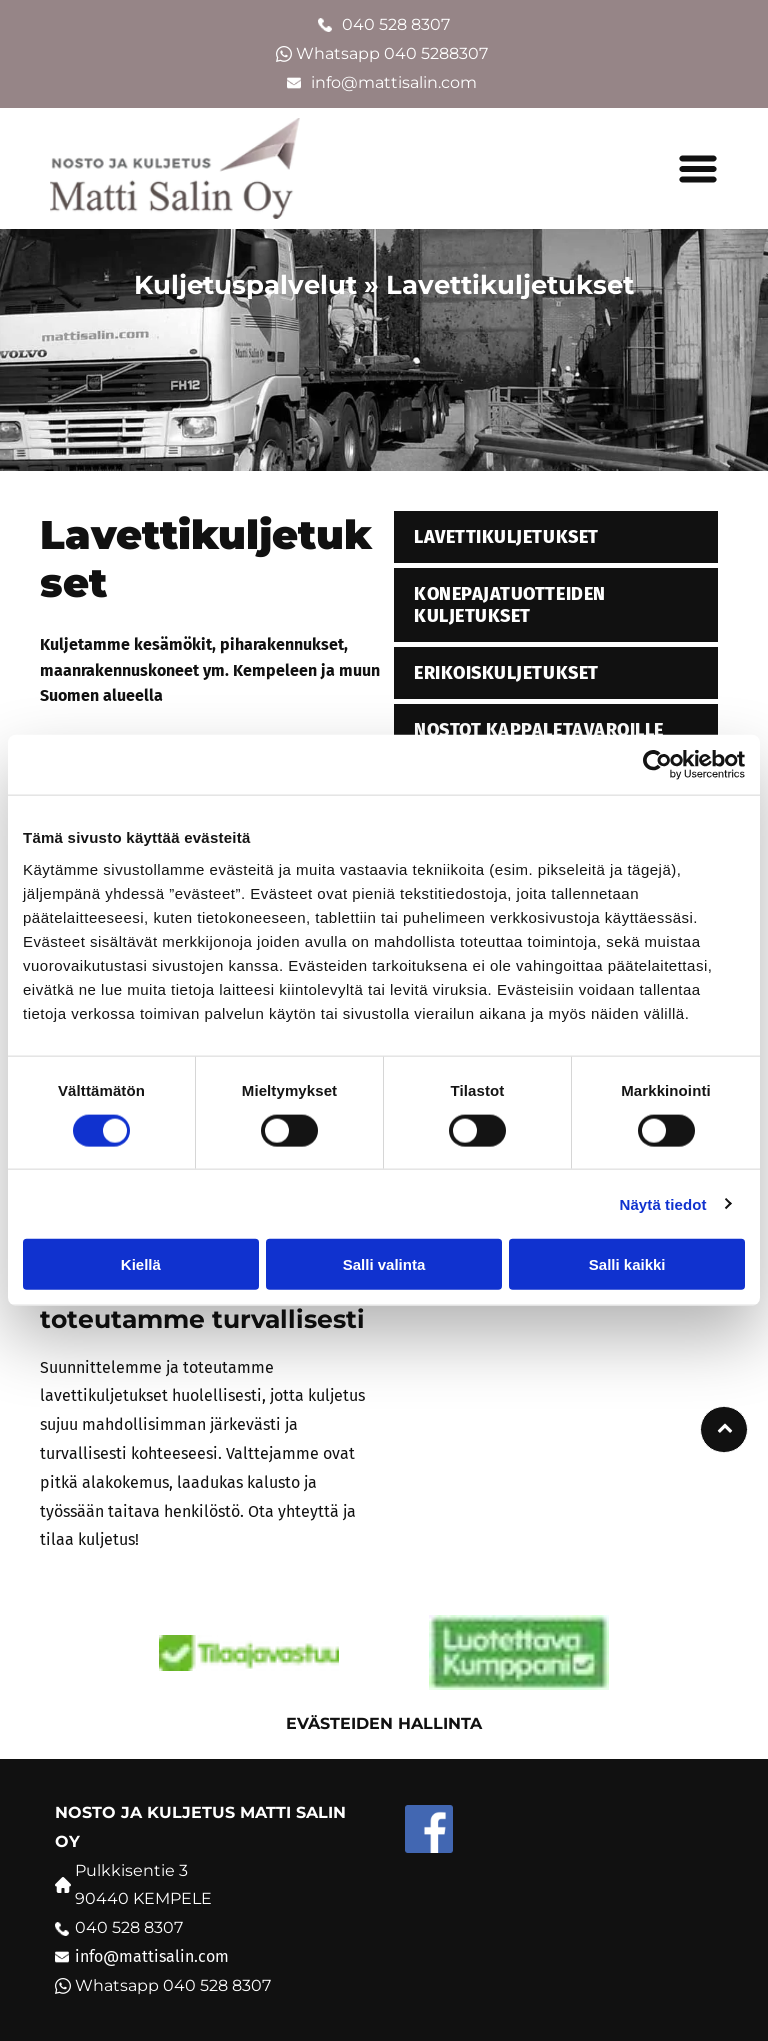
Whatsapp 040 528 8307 (173, 1985)
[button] (698, 169)
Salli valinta (384, 1264)
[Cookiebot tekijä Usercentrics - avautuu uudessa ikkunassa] (657, 765)
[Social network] (429, 1831)
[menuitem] (556, 539)
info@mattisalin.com (396, 82)
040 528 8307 (396, 24)
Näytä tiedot (663, 1203)
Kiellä (141, 1264)
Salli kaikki (627, 1264)
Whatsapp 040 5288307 (394, 53)
